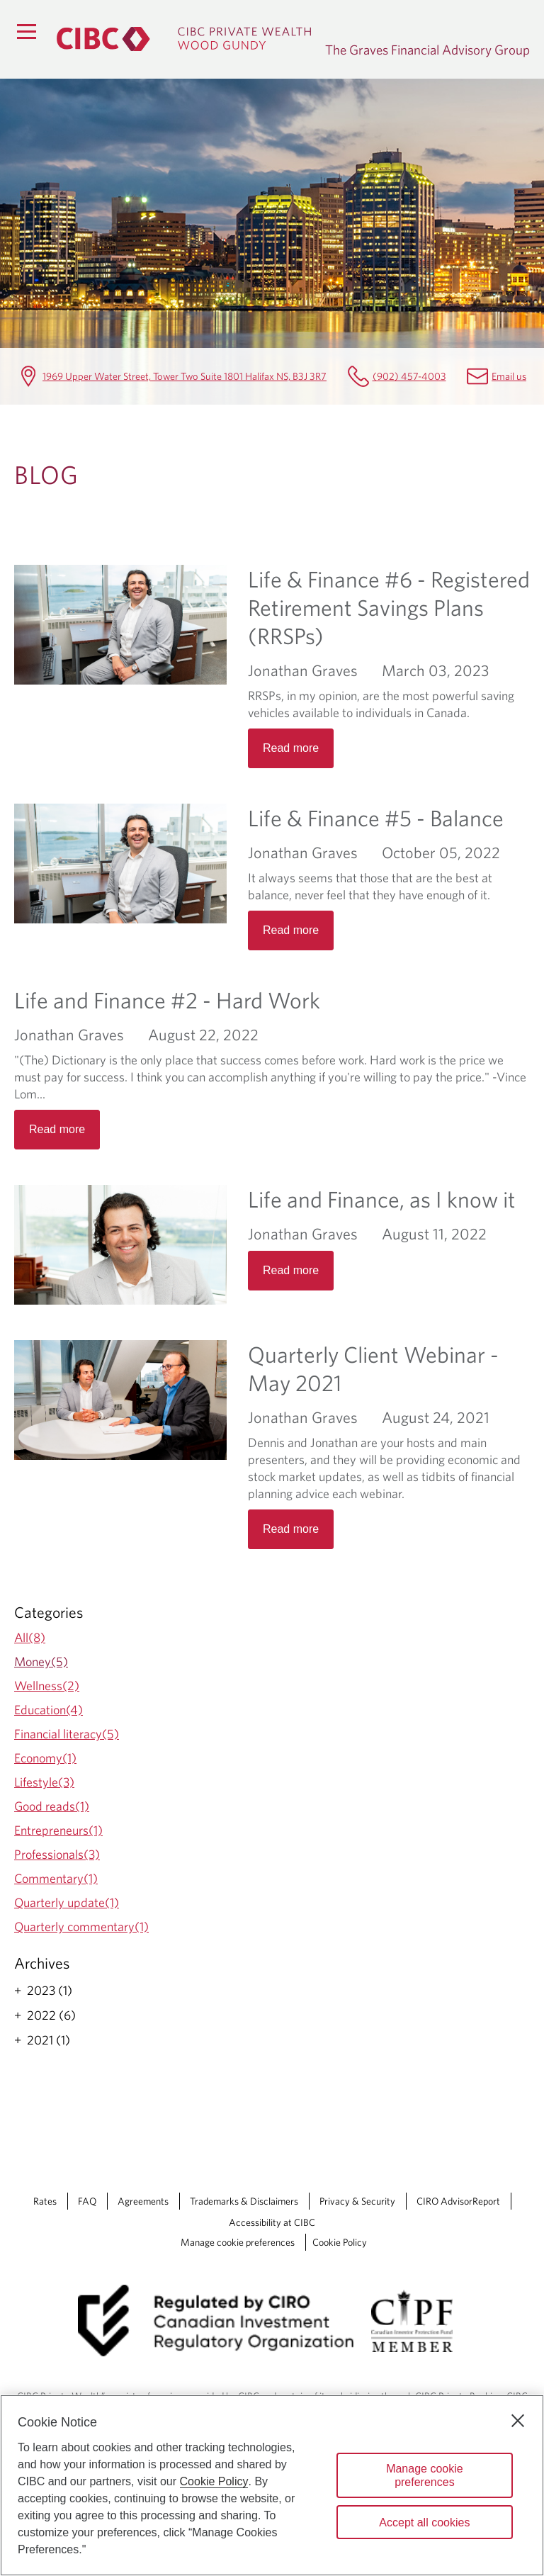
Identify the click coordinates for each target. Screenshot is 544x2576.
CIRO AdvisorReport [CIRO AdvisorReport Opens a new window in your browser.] (458, 2201)
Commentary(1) (56, 1878)
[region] (272, 2485)
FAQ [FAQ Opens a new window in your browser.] (87, 2201)
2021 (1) (48, 2040)
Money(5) (41, 1661)
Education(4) (48, 1709)
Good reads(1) (51, 1806)
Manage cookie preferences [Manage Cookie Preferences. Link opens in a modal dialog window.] (238, 2242)
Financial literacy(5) (66, 1733)
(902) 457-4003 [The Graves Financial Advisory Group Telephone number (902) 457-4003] (409, 376)
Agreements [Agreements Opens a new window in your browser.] (143, 2201)
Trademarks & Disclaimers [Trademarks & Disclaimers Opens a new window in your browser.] (244, 2201)
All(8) (29, 1637)
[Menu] (26, 31)
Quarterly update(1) (66, 1902)
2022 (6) (51, 2015)
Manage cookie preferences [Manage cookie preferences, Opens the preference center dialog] (424, 2475)
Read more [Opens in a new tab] (291, 748)
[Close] (517, 2420)
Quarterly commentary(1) (81, 1926)
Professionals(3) (57, 1854)
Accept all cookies (424, 2522)
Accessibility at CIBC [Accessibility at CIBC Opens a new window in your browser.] (272, 2222)
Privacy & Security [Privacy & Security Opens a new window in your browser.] (357, 2201)
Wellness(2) (46, 1685)
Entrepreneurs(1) (58, 1830)
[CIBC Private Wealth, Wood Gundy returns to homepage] (184, 39)
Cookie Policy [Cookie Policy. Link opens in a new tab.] (339, 2242)
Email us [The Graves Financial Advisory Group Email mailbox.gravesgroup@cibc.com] (509, 376)
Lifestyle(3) (44, 1781)
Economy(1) (45, 1757)
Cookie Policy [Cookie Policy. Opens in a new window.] (214, 2481)
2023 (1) (49, 1991)
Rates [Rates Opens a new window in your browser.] (45, 2201)
